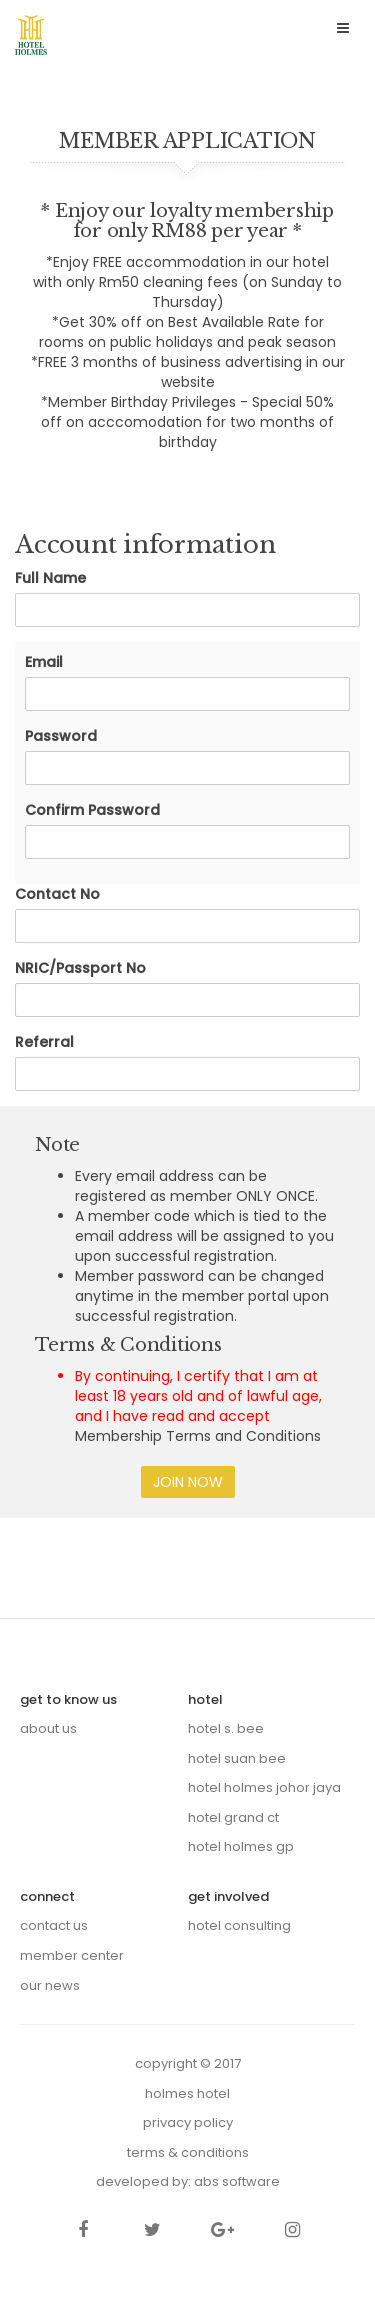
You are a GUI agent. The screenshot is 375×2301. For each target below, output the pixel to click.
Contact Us (54, 1925)
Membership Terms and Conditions (198, 1436)
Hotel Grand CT (233, 1817)
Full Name (50, 578)
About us (48, 1728)
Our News (50, 1985)
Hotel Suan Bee (237, 1758)
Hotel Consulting (239, 1925)
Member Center (72, 1955)
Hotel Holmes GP (241, 1846)
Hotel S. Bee (226, 1728)
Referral (44, 1042)
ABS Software (237, 2181)
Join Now (188, 1482)
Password (61, 736)
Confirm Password (92, 810)
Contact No (57, 894)
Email (44, 662)
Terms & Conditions (188, 2152)
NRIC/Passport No (80, 968)
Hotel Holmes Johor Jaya (264, 1787)
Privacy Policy (188, 2122)
